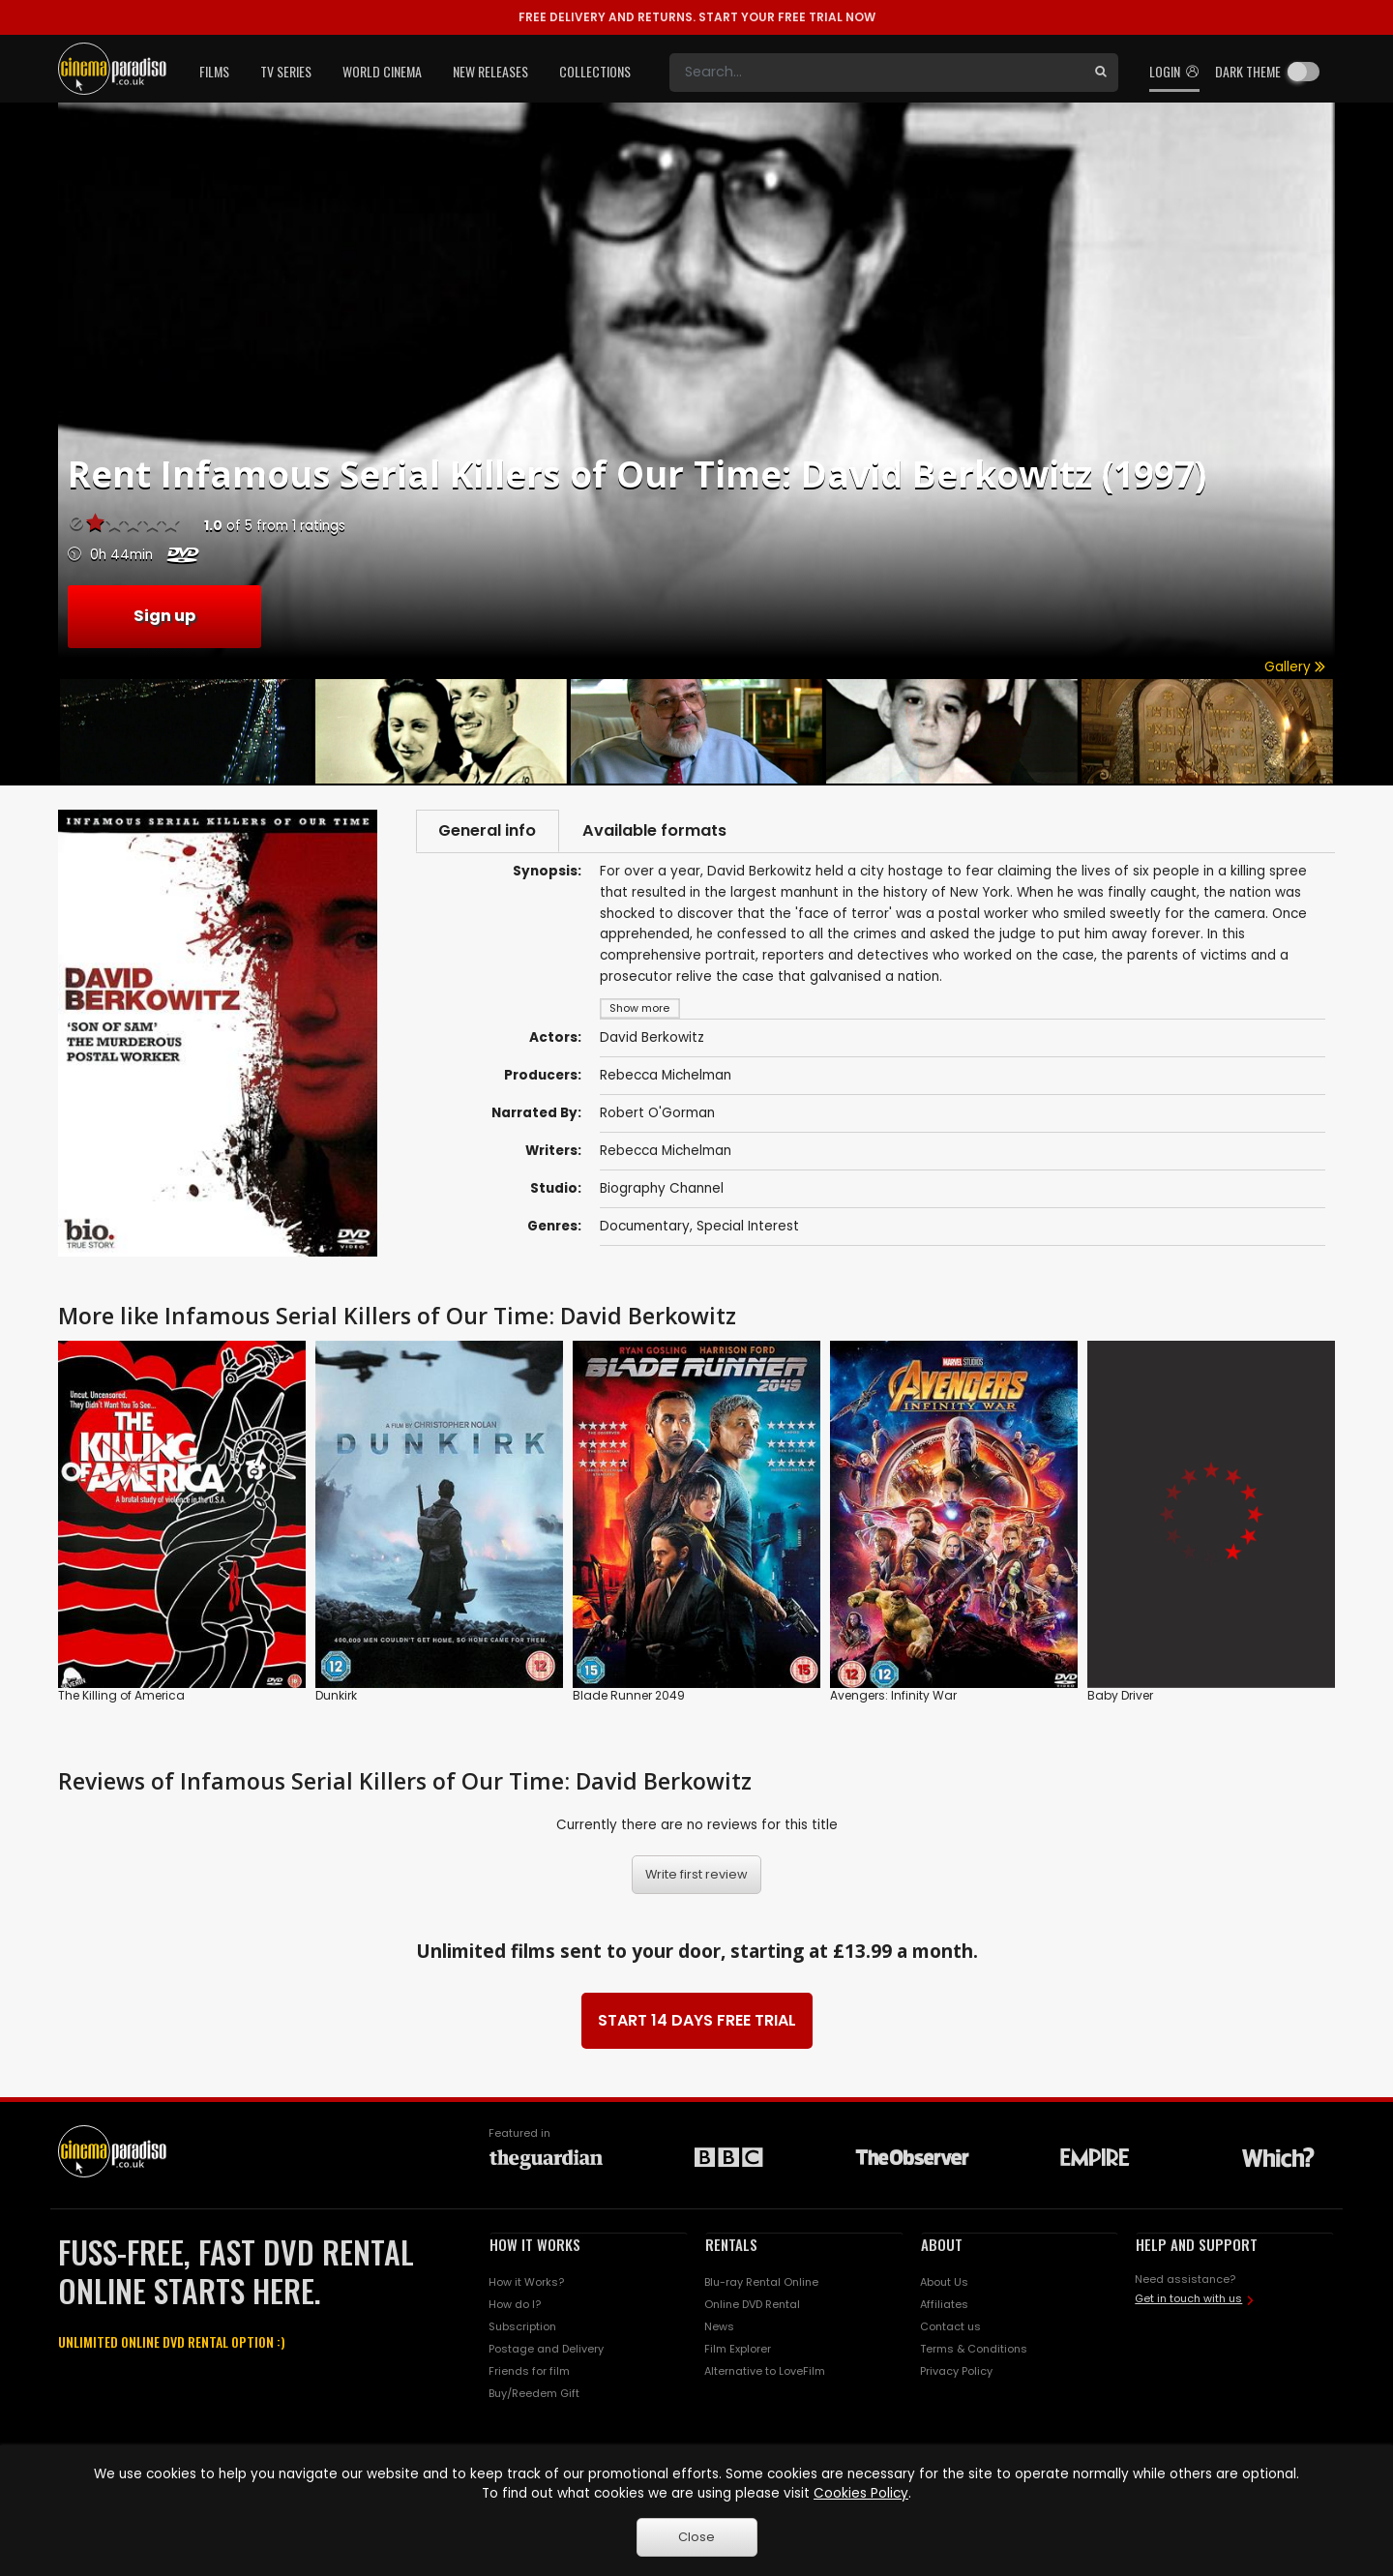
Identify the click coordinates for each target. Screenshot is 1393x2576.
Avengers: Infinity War (893, 1695)
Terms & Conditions (973, 2348)
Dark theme (1248, 71)
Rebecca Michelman (665, 1077)
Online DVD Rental (752, 2304)
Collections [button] (595, 71)
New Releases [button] (490, 71)
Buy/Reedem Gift (534, 2393)
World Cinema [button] (382, 71)
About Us (944, 2282)
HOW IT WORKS (534, 2244)
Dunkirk (336, 1695)
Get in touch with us (1188, 2298)
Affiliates (944, 2304)
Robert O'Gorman (657, 1115)
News (719, 2326)
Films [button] (214, 71)
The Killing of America (121, 1695)
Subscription (522, 2326)
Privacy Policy (956, 2371)
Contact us (950, 2326)
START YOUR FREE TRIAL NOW (697, 17)
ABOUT (942, 2244)
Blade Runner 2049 (629, 1695)
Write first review (696, 1874)
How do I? (515, 2304)
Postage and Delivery (546, 2348)
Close (696, 2537)
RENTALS (731, 2244)
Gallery (1294, 667)
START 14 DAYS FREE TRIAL (697, 2020)
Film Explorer (737, 2348)
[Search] (876, 72)
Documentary (645, 1228)
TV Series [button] (285, 71)
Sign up (164, 616)
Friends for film (529, 2371)
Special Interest (747, 1228)
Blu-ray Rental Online (761, 2282)
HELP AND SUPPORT (1197, 2244)
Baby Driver (1120, 1695)
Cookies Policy (861, 2493)
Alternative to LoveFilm (764, 2371)
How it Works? (526, 2282)
